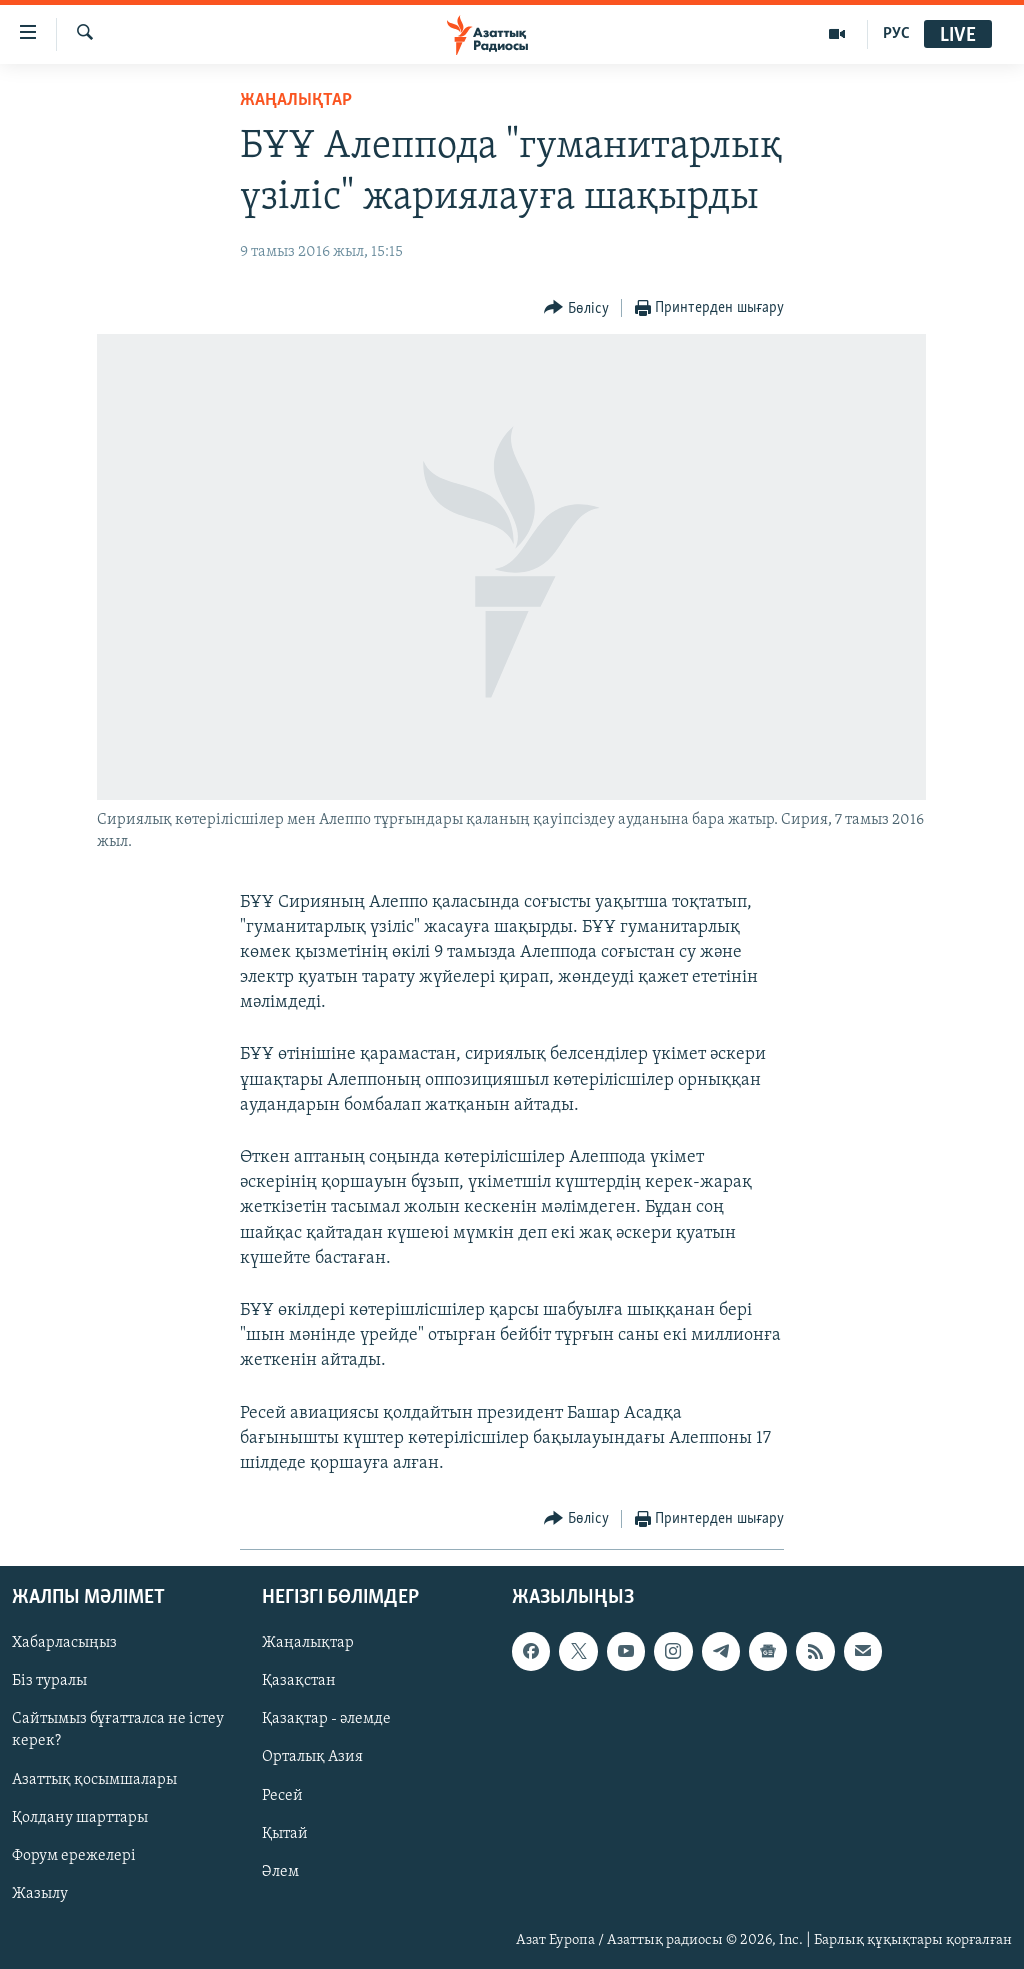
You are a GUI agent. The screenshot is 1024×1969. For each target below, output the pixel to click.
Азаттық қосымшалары (94, 1780)
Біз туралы (49, 1682)
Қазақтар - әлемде (326, 1720)
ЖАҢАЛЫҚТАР (296, 100)
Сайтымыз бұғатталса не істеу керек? (118, 1731)
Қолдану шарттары (80, 1818)
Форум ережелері (74, 1856)
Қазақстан (299, 1682)
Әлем (280, 1872)
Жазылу (40, 1894)
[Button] (576, 308)
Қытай (285, 1834)
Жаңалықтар (308, 1644)
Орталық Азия (312, 1758)
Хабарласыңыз (64, 1644)
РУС (896, 34)
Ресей (282, 1796)
